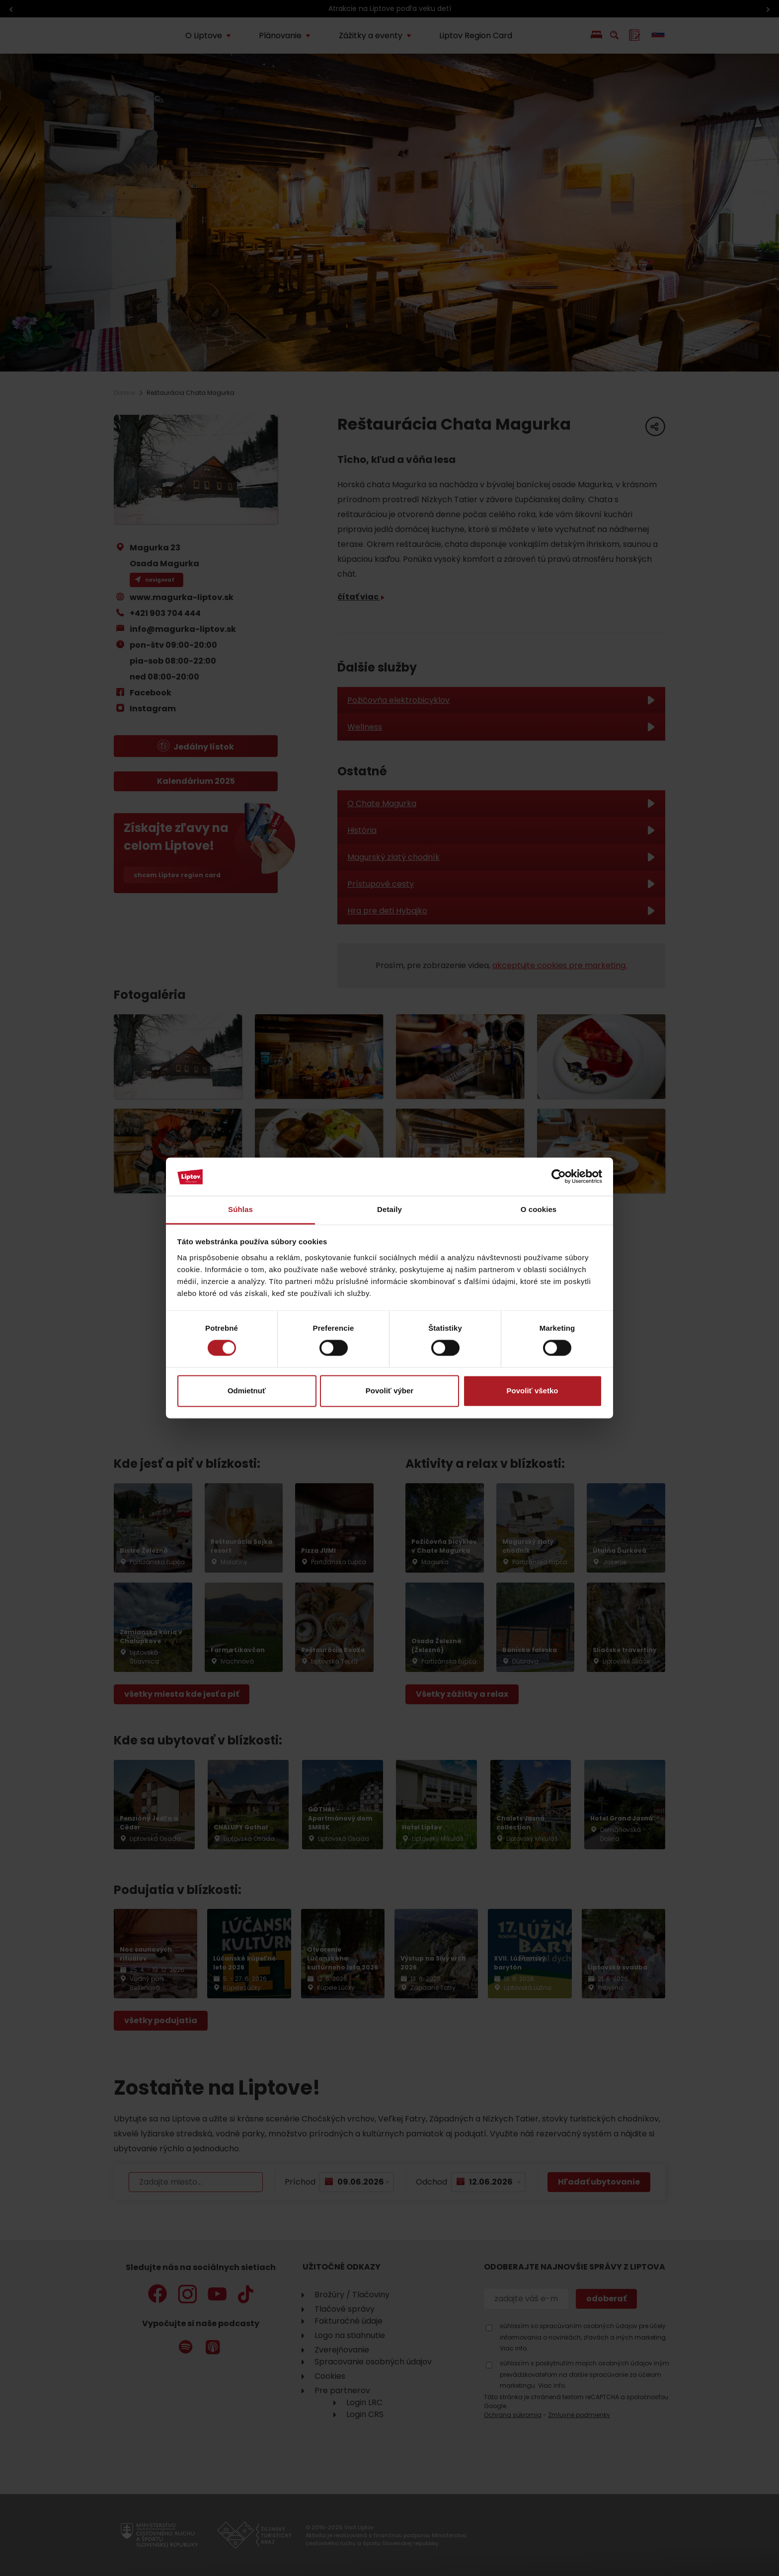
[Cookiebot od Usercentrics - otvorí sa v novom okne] (558, 1176)
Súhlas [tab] (240, 1209)
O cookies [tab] (539, 1209)
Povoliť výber (389, 1390)
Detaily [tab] (389, 1209)
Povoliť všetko (532, 1390)
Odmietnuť (247, 1390)
